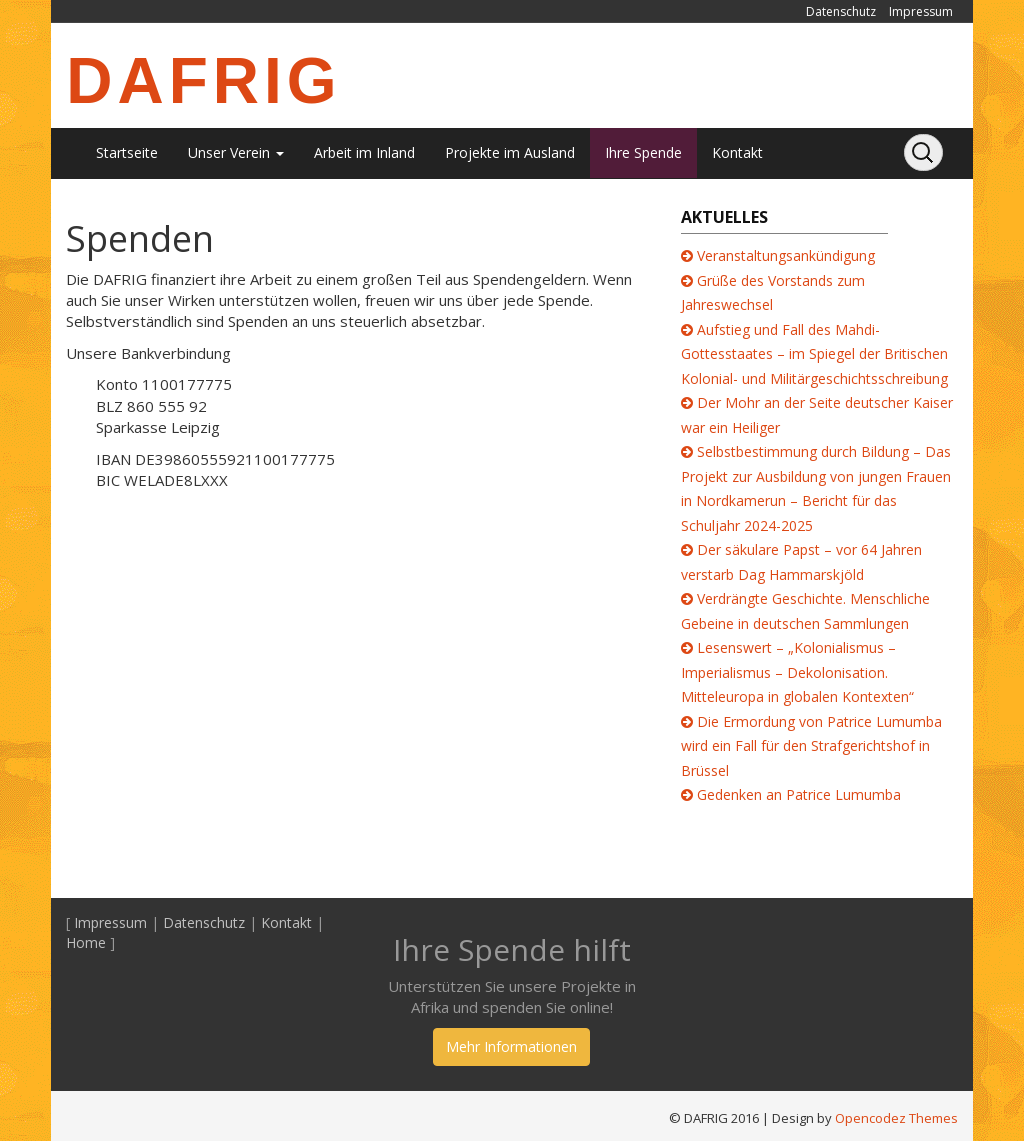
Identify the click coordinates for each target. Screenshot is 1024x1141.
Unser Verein (236, 152)
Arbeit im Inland (364, 152)
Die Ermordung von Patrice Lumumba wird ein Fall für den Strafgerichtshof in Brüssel (811, 746)
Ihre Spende (643, 152)
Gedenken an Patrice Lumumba (799, 794)
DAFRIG (203, 81)
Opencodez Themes (896, 1118)
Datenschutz (841, 11)
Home (86, 942)
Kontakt (737, 152)
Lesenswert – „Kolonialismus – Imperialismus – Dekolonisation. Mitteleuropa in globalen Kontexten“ (797, 672)
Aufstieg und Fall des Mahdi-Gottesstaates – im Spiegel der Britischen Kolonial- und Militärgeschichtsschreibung (814, 354)
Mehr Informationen (511, 1046)
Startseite (127, 152)
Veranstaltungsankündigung (786, 255)
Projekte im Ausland (510, 152)
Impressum (921, 11)
